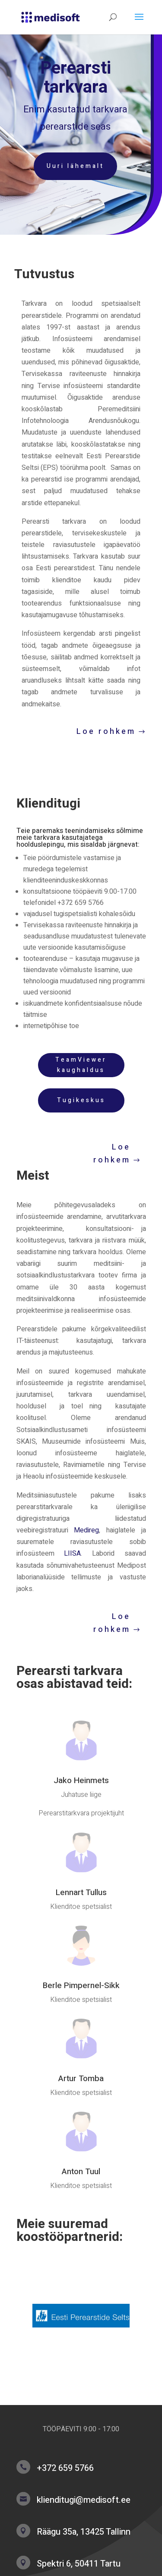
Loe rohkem (106, 731)
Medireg (86, 1530)
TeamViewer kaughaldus (81, 1065)
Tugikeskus (81, 1100)
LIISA (72, 1553)
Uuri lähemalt (71, 166)
